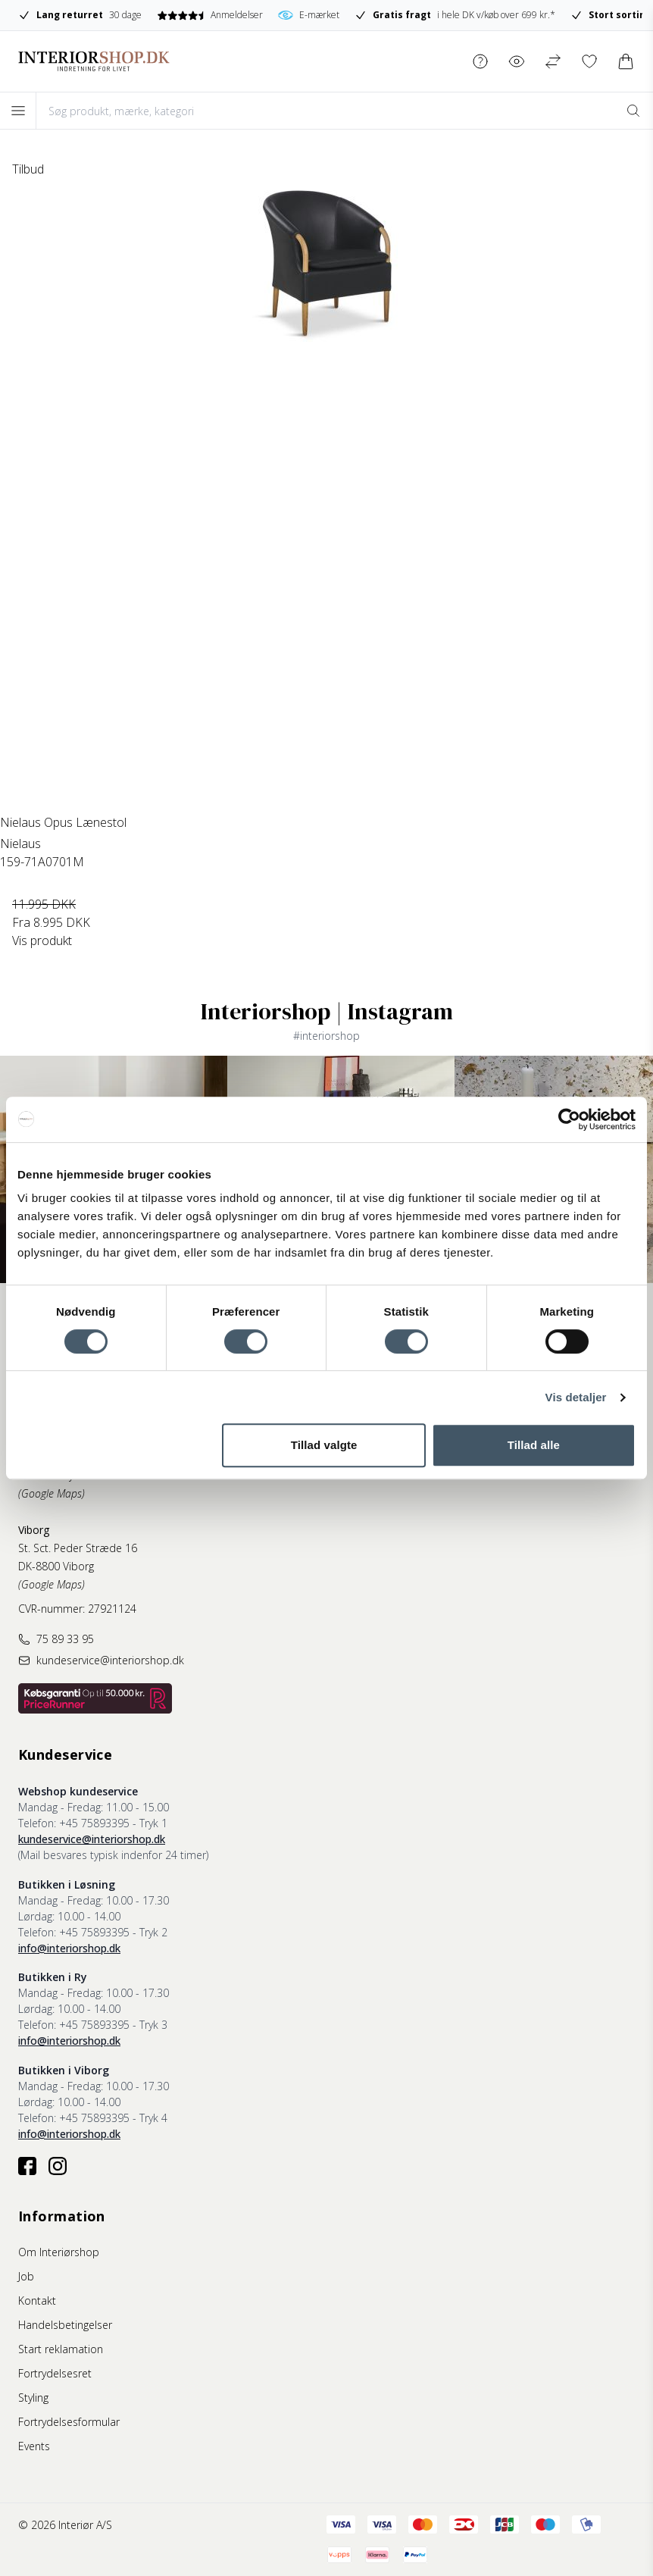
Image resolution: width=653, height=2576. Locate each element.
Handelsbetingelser (65, 2325)
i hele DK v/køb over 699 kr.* (455, 15)
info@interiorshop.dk (69, 1948)
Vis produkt (42, 940)
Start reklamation (60, 2349)
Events (34, 2446)
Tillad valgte (324, 1444)
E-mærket (308, 15)
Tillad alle (534, 1444)
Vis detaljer (576, 1397)
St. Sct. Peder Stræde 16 (77, 1548)
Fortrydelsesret (55, 2373)
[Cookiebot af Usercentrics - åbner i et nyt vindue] (569, 1119)
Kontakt (37, 2300)
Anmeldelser (209, 14)
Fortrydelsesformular (69, 2422)
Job (26, 2276)
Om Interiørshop (58, 2252)
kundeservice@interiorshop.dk (91, 1839)
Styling (33, 2397)
